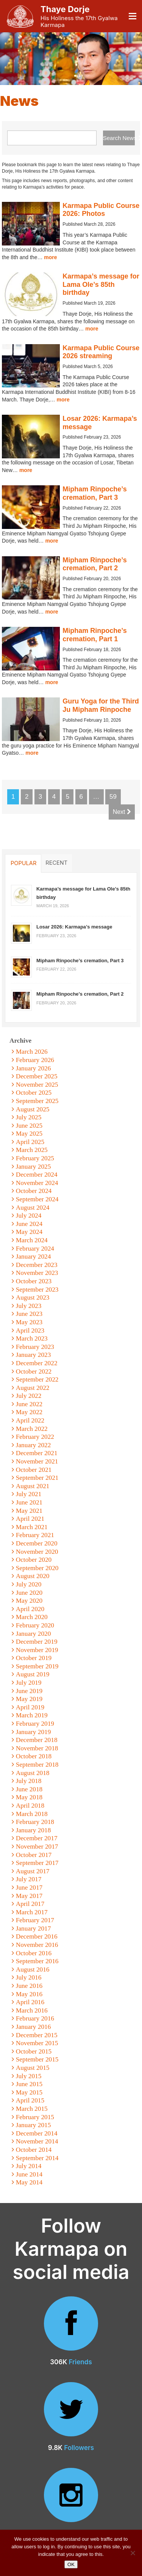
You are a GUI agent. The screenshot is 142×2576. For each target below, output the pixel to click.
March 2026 (32, 1051)
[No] (132, 2553)
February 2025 (35, 1158)
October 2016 (33, 1953)
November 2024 (37, 1183)
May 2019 (29, 1699)
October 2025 (33, 1092)
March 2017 (32, 1912)
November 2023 (37, 1272)
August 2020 (33, 1576)
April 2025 (30, 1142)
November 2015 (37, 2043)
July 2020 (29, 1584)
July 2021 (29, 1494)
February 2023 (35, 1346)
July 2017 (29, 1879)
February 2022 (35, 1436)
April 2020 (30, 1609)
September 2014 (37, 2158)
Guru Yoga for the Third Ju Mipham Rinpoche (100, 705)
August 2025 (33, 1109)
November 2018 (37, 1748)
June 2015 (29, 2084)
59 (113, 796)
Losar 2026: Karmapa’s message (74, 927)
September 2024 (37, 1199)
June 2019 (29, 1691)
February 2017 (35, 1920)
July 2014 (29, 2166)
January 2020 (33, 1633)
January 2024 (33, 1256)
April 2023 (30, 1330)
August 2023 (33, 1297)
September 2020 (37, 1568)
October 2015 (33, 2051)
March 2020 (32, 1617)
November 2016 (37, 1944)
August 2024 (33, 1207)
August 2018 (33, 1773)
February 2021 (35, 1535)
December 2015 (37, 2035)
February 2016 (35, 2018)
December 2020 (37, 1543)
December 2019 (37, 1641)
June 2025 (29, 1125)
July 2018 (29, 1780)
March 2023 (32, 1338)
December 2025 (37, 1076)
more (50, 257)
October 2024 (33, 1190)
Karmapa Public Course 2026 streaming (100, 352)
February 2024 (35, 1248)
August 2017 (33, 1871)
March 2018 (32, 1814)
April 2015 (30, 2100)
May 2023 (29, 1322)
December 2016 (37, 1936)
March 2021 (32, 1527)
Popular (23, 863)
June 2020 (29, 1592)
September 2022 (37, 1379)
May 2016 (29, 1994)
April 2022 (30, 1420)
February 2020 (35, 1625)
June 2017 (29, 1887)
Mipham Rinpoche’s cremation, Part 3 (94, 493)
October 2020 (33, 1559)
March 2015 (32, 2108)
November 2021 (37, 1461)
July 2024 (29, 1215)
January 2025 (33, 1166)
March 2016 (32, 2010)
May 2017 (29, 1895)
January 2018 (33, 1830)
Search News (119, 138)
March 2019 (32, 1715)
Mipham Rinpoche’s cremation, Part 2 (94, 564)
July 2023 (29, 1305)
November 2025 (37, 1084)
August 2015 (33, 2067)
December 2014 (37, 2133)
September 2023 (37, 1289)
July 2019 (29, 1682)
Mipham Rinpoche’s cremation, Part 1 (94, 635)
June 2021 (29, 1502)
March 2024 (32, 1240)
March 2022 (32, 1428)
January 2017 (33, 1928)
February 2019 (35, 1723)
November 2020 (37, 1551)
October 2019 (33, 1658)
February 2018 (35, 1821)
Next (122, 812)
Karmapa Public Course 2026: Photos (100, 210)
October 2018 (33, 1756)
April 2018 (30, 1805)
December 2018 (37, 1740)
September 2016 (37, 1961)
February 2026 (35, 1060)
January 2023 (33, 1354)
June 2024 (29, 1223)
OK (71, 2564)
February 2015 (35, 2117)
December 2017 (37, 1838)
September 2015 (37, 2059)
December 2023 (37, 1264)
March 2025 (32, 1149)
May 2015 (29, 2092)
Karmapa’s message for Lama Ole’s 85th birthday (100, 284)
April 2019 (30, 1707)
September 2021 (37, 1477)
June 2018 (29, 1789)
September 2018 (37, 1764)
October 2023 (33, 1281)
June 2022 (29, 1404)
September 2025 (37, 1101)
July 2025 (29, 1117)
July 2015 (29, 2076)
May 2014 (29, 2182)
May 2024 (29, 1231)
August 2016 (33, 1969)
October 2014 (33, 2149)
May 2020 (29, 1600)
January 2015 (33, 2125)
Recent (56, 862)
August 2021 (33, 1486)
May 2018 (29, 1797)
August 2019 (33, 1674)
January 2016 (33, 2026)
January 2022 (33, 1445)
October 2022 (33, 1371)
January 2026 (33, 1068)
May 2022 (29, 1412)
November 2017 (37, 1846)
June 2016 (29, 1985)
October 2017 (33, 1854)
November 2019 (37, 1650)
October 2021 (33, 1469)
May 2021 (29, 1510)
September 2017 (37, 1862)
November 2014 (37, 2141)
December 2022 (37, 1363)
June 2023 (29, 1313)
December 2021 (37, 1453)
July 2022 (29, 1395)
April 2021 (30, 1518)
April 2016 (30, 2002)
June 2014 (29, 2174)
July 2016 (29, 1977)
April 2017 (30, 1903)
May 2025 (29, 1133)
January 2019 (33, 1732)
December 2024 (37, 1174)
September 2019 (37, 1666)
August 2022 (33, 1387)
